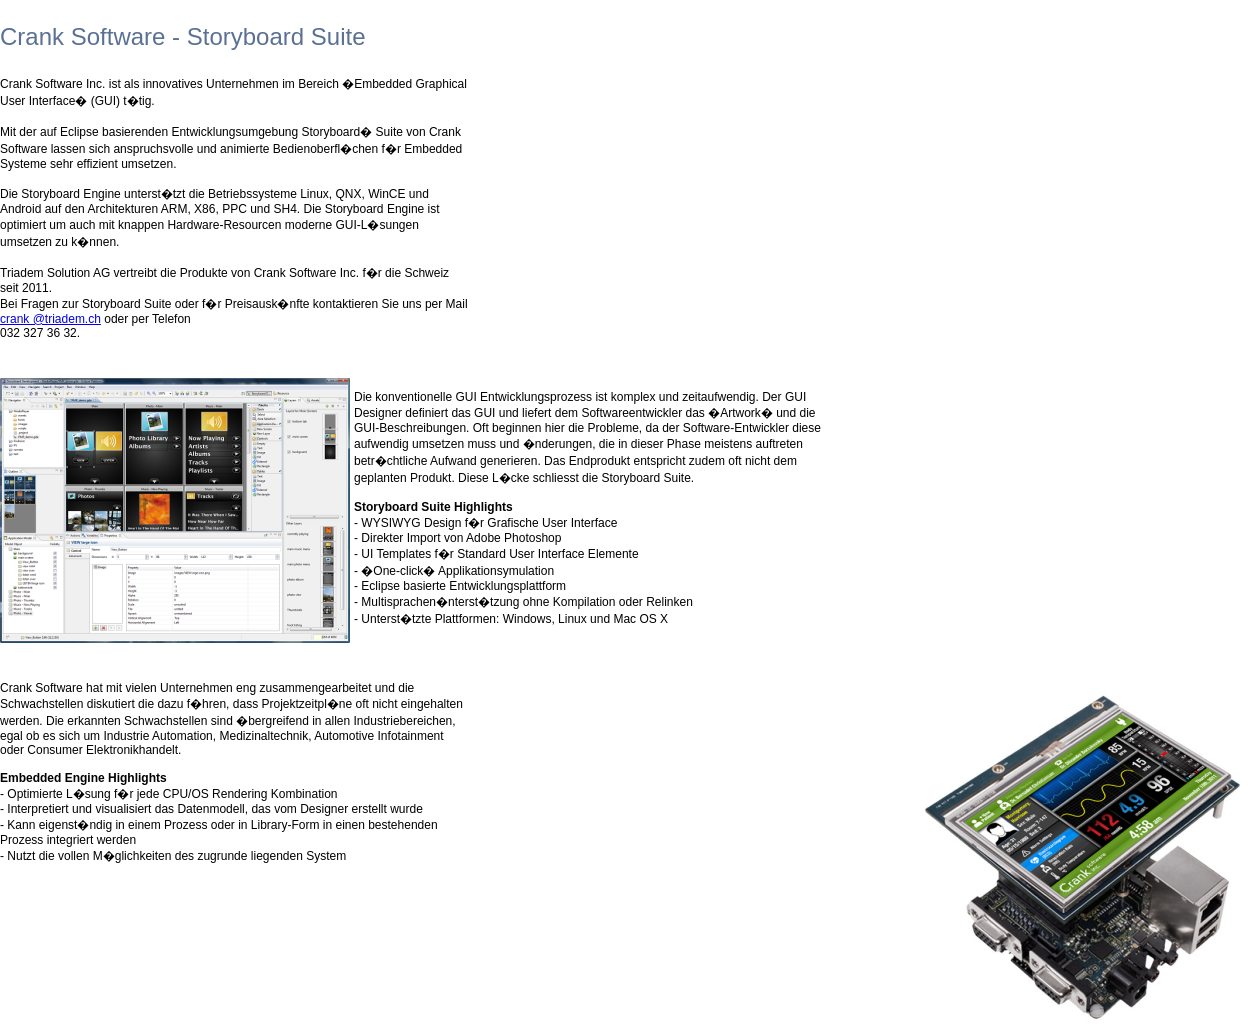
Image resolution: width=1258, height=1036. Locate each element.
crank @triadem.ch (50, 319)
